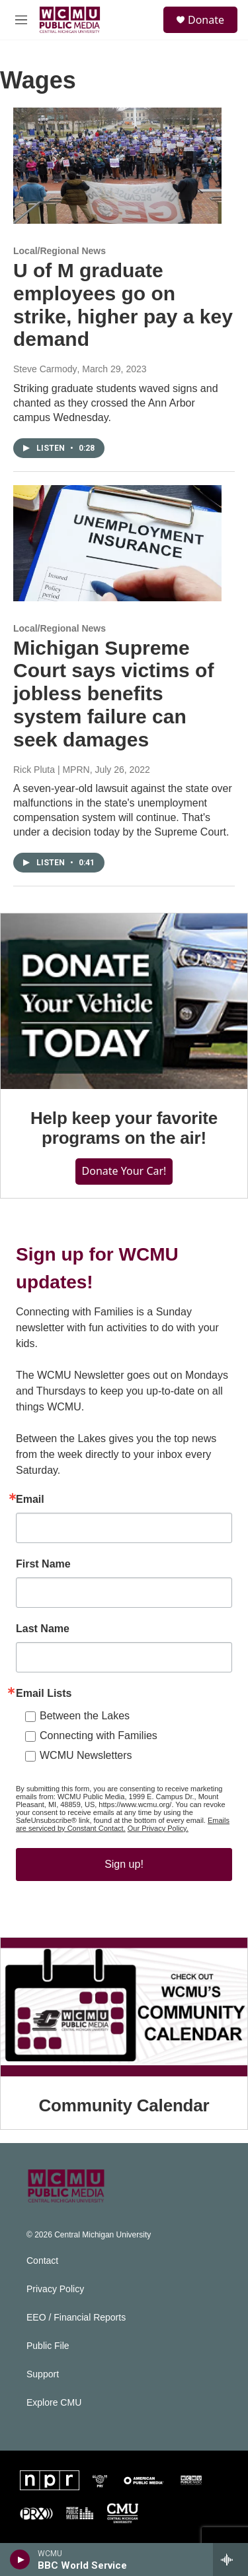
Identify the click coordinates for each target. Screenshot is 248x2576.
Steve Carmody (45, 369)
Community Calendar (124, 2105)
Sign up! (124, 1864)
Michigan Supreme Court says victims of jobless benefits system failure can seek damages (113, 693)
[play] (20, 2559)
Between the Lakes (85, 1715)
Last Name (42, 1629)
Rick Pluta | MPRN (51, 769)
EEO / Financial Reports (76, 2318)
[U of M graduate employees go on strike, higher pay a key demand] (117, 166)
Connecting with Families (98, 1735)
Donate (206, 20)
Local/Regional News (59, 251)
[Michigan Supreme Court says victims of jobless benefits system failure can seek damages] (117, 543)
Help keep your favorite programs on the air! (124, 1128)
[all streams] (230, 2559)
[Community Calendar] (124, 2007)
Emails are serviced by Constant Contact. (122, 1824)
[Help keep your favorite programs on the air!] (124, 1001)
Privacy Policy (55, 2289)
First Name (43, 1564)
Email (30, 1499)
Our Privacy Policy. (158, 1828)
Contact (42, 2261)
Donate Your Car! (124, 1171)
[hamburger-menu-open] (21, 20)
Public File (47, 2346)
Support (42, 2374)
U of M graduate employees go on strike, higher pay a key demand (123, 304)
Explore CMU (53, 2403)
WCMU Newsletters (86, 1755)
